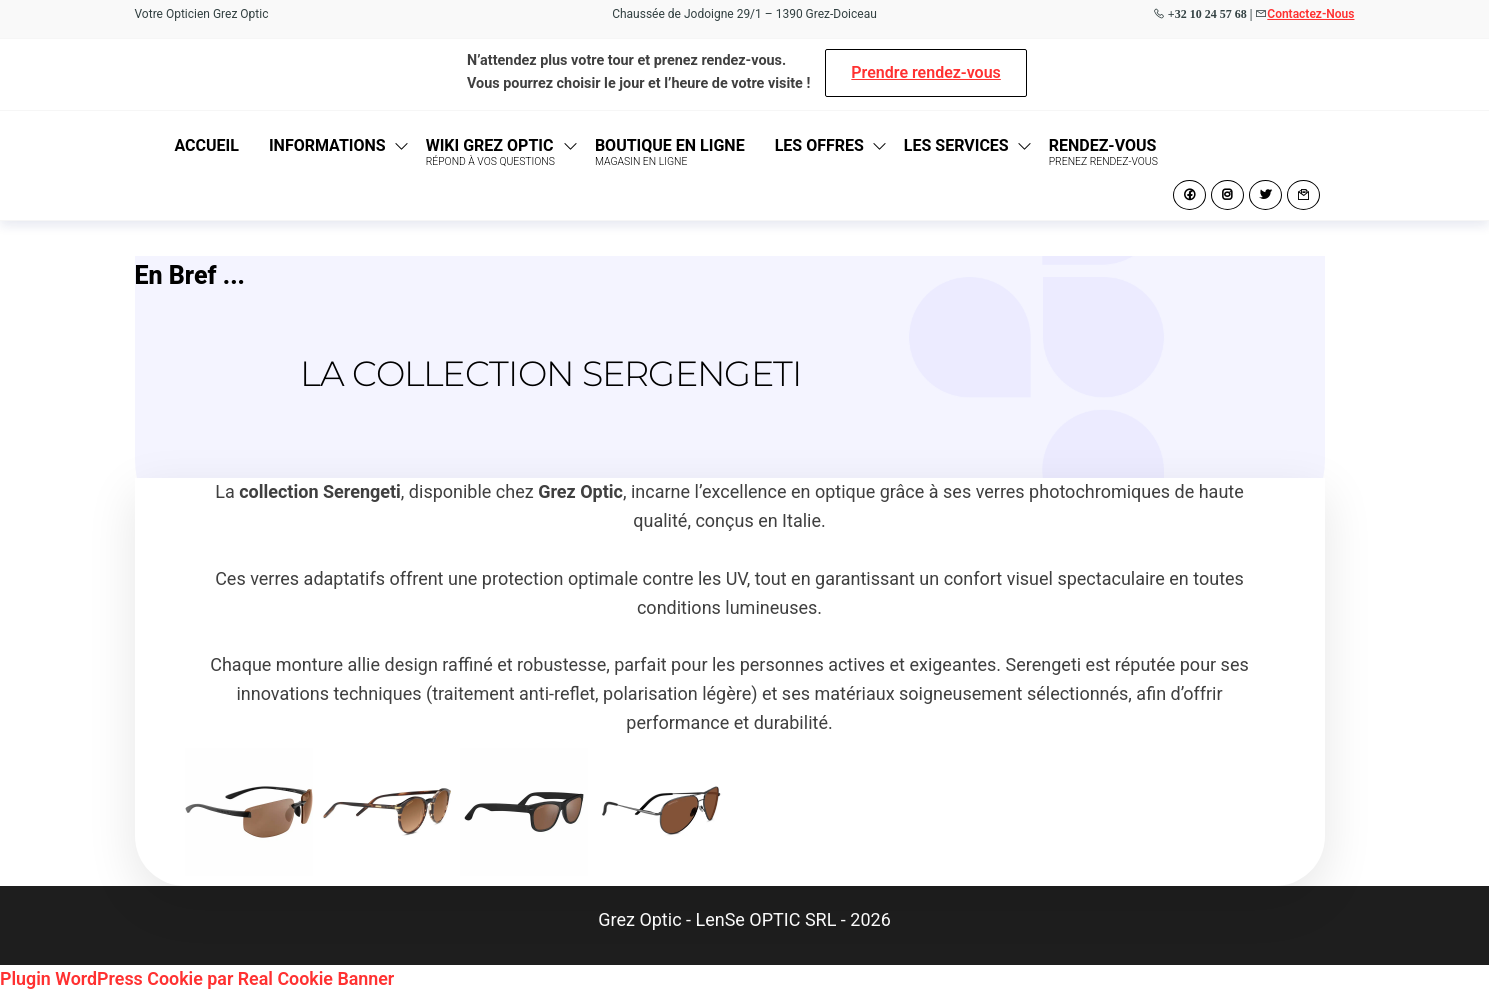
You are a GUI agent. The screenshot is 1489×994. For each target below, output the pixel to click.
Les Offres (819, 145)
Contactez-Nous (1310, 14)
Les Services (956, 145)
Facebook (1189, 195)
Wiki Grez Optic (490, 152)
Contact (1303, 195)
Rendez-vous (1103, 152)
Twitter (1265, 195)
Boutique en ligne (670, 152)
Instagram (1227, 195)
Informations (327, 145)
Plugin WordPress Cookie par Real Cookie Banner (198, 978)
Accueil (207, 145)
